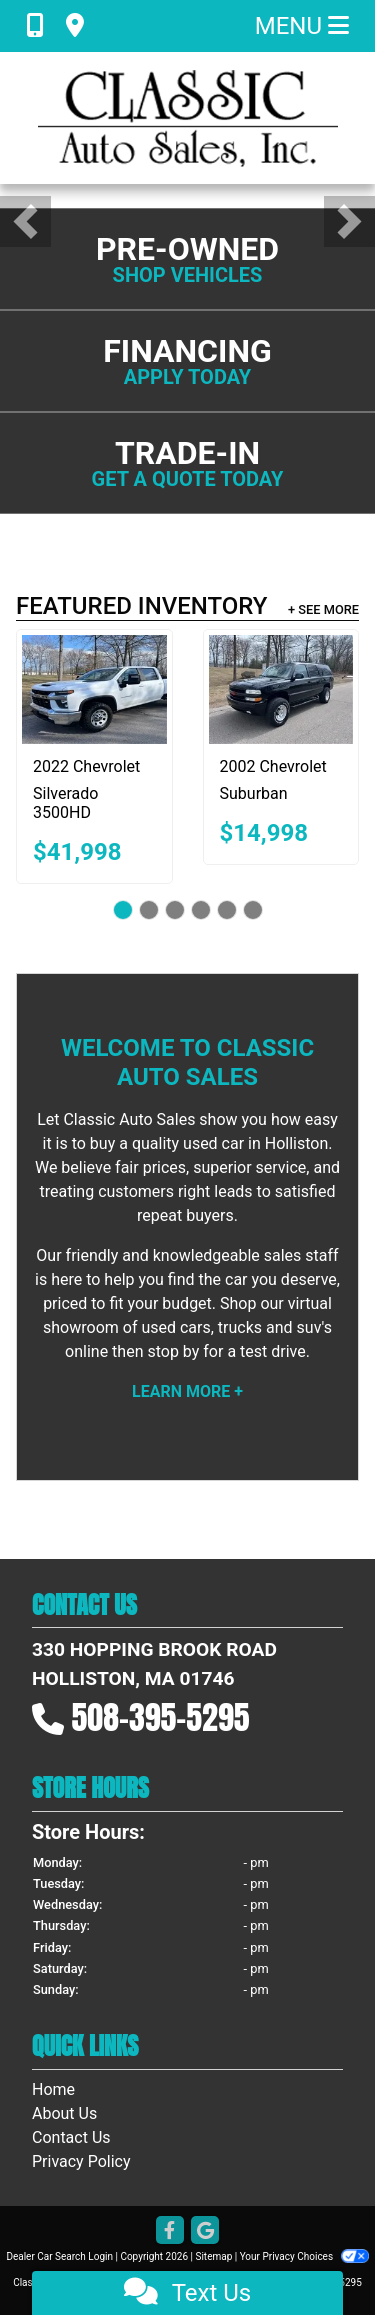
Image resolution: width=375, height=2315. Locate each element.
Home (53, 2089)
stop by (173, 1351)
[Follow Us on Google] (205, 2231)
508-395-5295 (161, 1717)
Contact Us (71, 2137)
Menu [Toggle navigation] (302, 26)
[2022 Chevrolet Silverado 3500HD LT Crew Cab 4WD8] (94, 689)
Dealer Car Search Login (59, 2256)
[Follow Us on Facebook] (170, 2231)
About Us (64, 2113)
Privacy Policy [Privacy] (81, 2161)
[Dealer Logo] (188, 118)
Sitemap (213, 2256)
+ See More (323, 609)
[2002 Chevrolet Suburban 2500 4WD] (281, 689)
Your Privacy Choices (304, 2256)
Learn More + (187, 1391)
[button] (25, 221)
